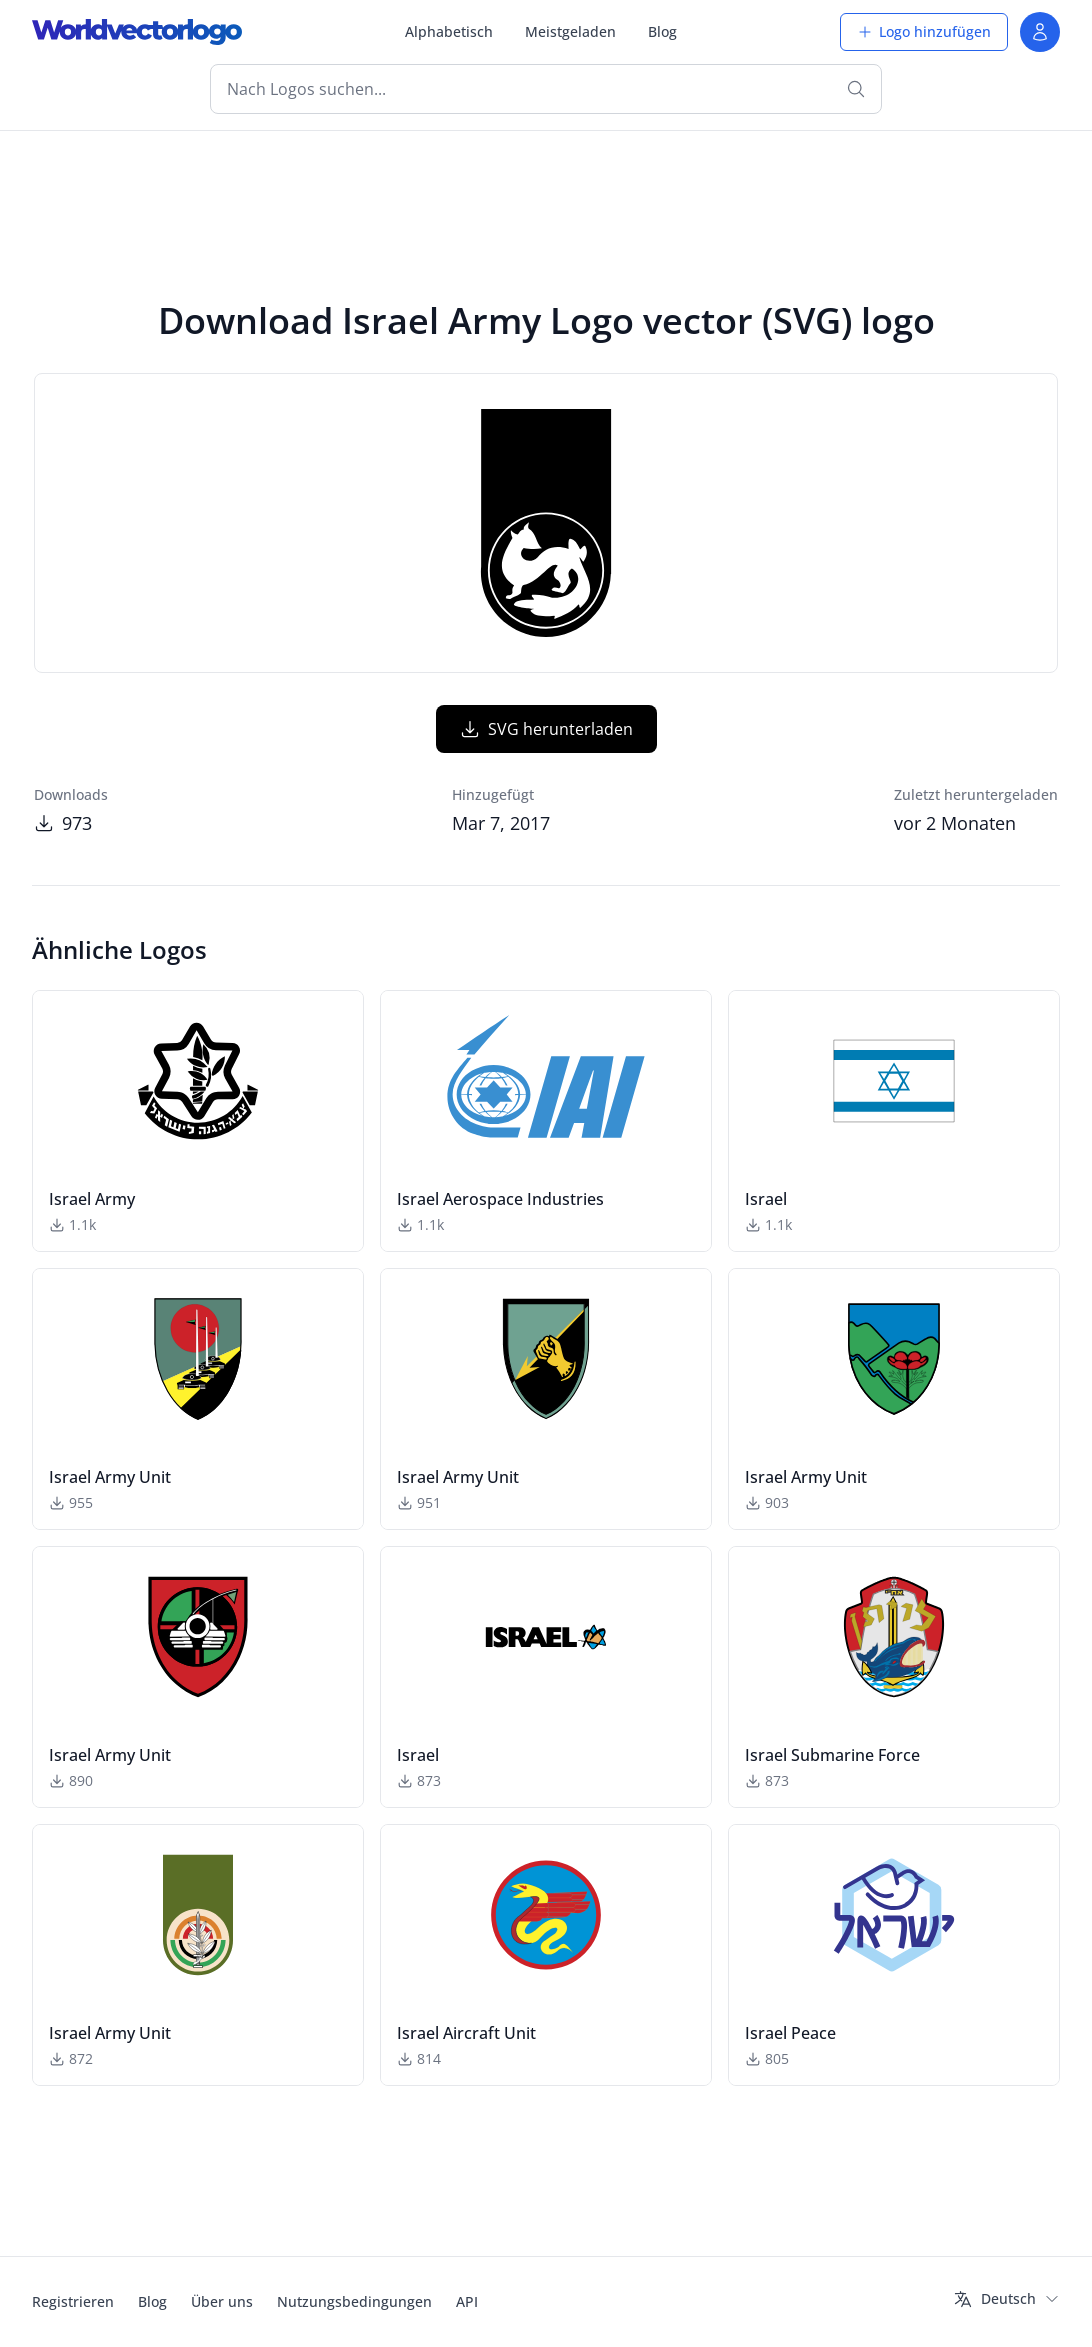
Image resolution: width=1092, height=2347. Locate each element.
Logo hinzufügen (924, 31)
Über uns (222, 2301)
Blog (662, 31)
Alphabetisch (449, 31)
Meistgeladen (570, 31)
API (467, 2301)
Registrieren (73, 2301)
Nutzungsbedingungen (354, 2301)
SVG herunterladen (546, 729)
